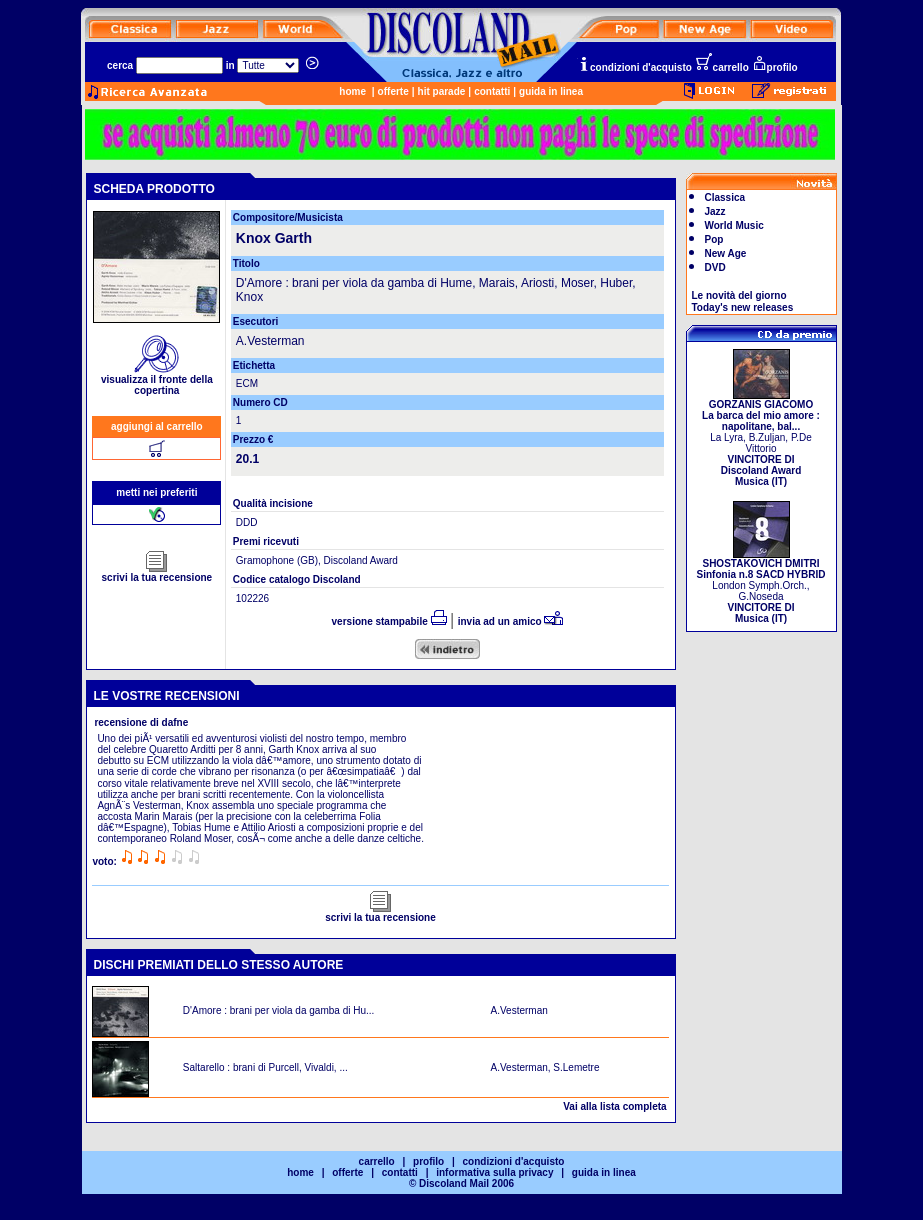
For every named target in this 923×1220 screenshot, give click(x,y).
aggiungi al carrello (157, 426)
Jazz (715, 211)
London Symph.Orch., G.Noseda (761, 586)
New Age (726, 253)
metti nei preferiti (156, 492)
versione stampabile (389, 621)
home (352, 91)
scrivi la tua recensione (157, 573)
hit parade (442, 91)
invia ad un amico (511, 621)
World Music (734, 225)
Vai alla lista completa (614, 1106)
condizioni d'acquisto (635, 67)
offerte (393, 91)
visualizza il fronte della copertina (157, 380)
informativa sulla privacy (494, 1172)
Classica (725, 197)
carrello (722, 67)
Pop (714, 239)
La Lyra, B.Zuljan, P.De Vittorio (761, 438)
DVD (715, 267)
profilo (775, 67)
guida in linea (551, 91)
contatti (492, 91)
